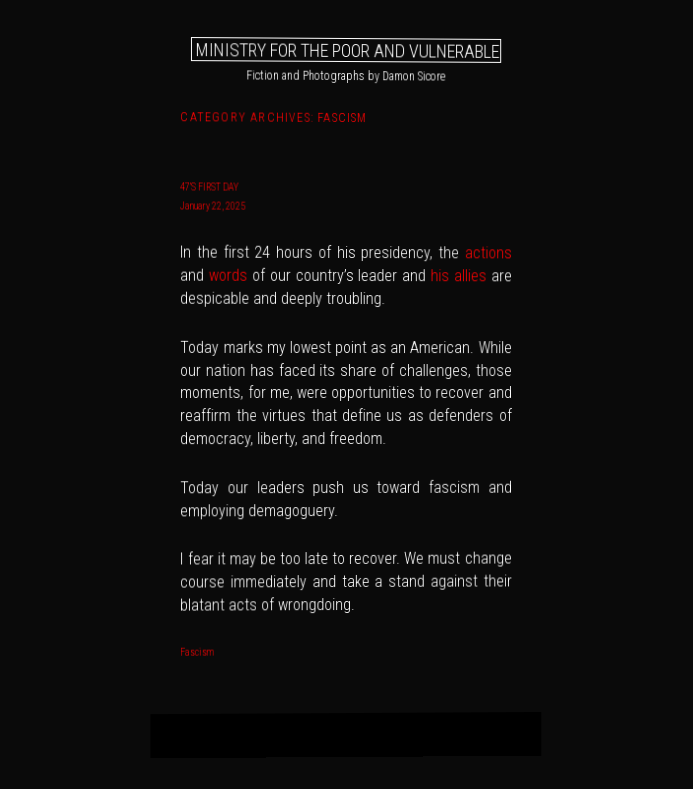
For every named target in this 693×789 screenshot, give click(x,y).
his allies (459, 275)
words (228, 275)
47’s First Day (210, 187)
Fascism (198, 651)
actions (487, 253)
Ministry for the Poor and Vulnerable (347, 49)
